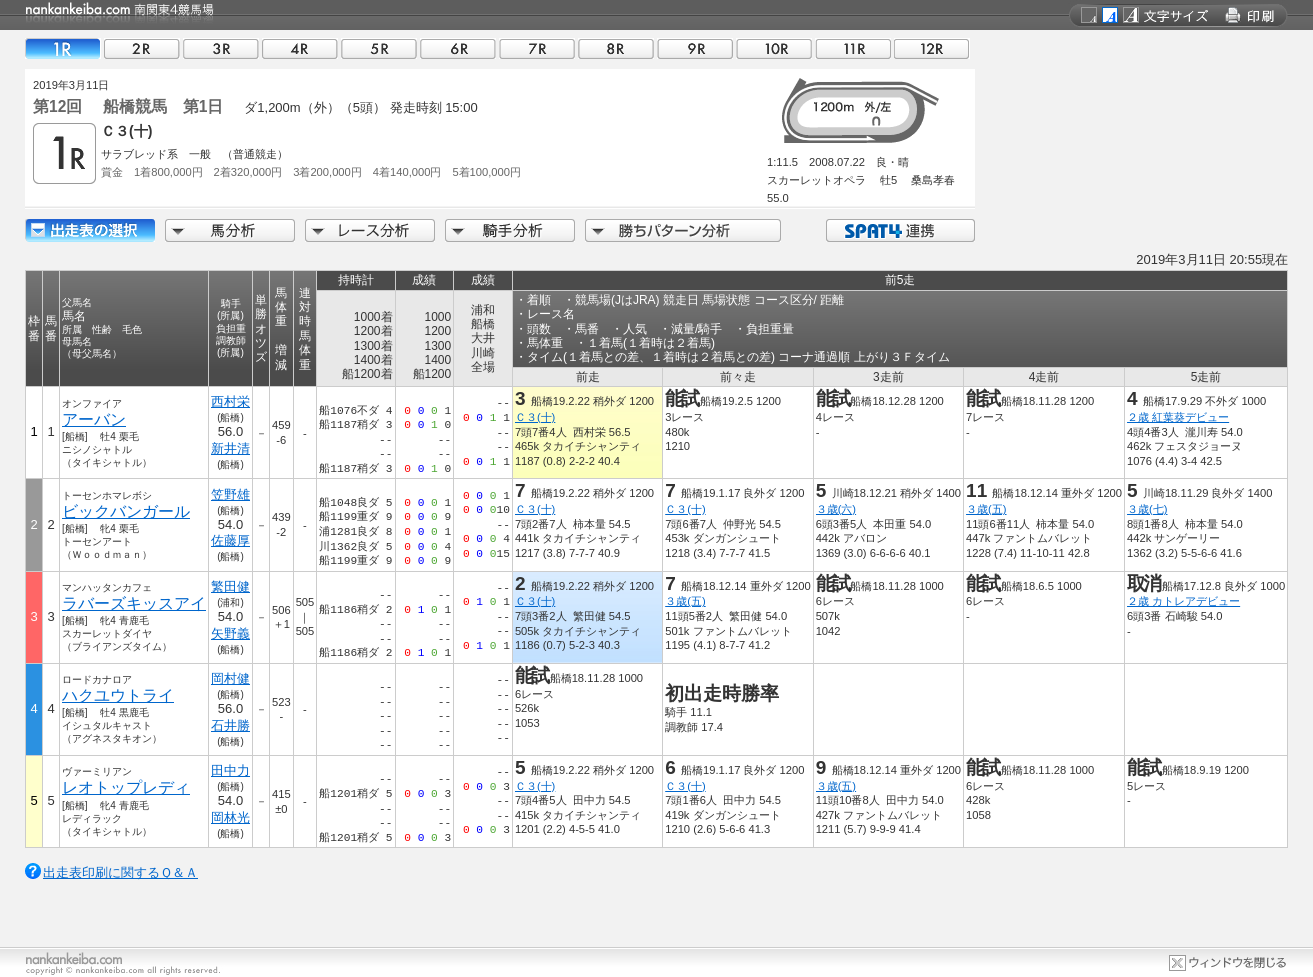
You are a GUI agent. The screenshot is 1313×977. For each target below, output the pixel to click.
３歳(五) (986, 509)
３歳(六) (836, 509)
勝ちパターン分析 (683, 230)
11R (853, 48)
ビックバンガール (126, 511)
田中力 (230, 770)
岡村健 (230, 678)
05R (379, 48)
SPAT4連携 (899, 230)
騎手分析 (510, 230)
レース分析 (370, 230)
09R (695, 48)
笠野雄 (230, 494)
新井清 (230, 448)
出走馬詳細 (90, 230)
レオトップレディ (126, 787)
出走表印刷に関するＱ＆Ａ (120, 872)
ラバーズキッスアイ (134, 603)
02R (142, 48)
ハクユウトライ (118, 695)
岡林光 (230, 817)
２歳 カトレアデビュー (1183, 601)
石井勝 (230, 725)
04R (300, 48)
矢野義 (230, 633)
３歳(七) (1147, 509)
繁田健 (230, 586)
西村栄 (230, 401)
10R (774, 48)
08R (616, 48)
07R (537, 48)
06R (458, 48)
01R (63, 48)
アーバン (94, 419)
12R (932, 48)
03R (221, 48)
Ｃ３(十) (535, 417)
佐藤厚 (230, 540)
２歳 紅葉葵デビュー (1178, 417)
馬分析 (230, 230)
